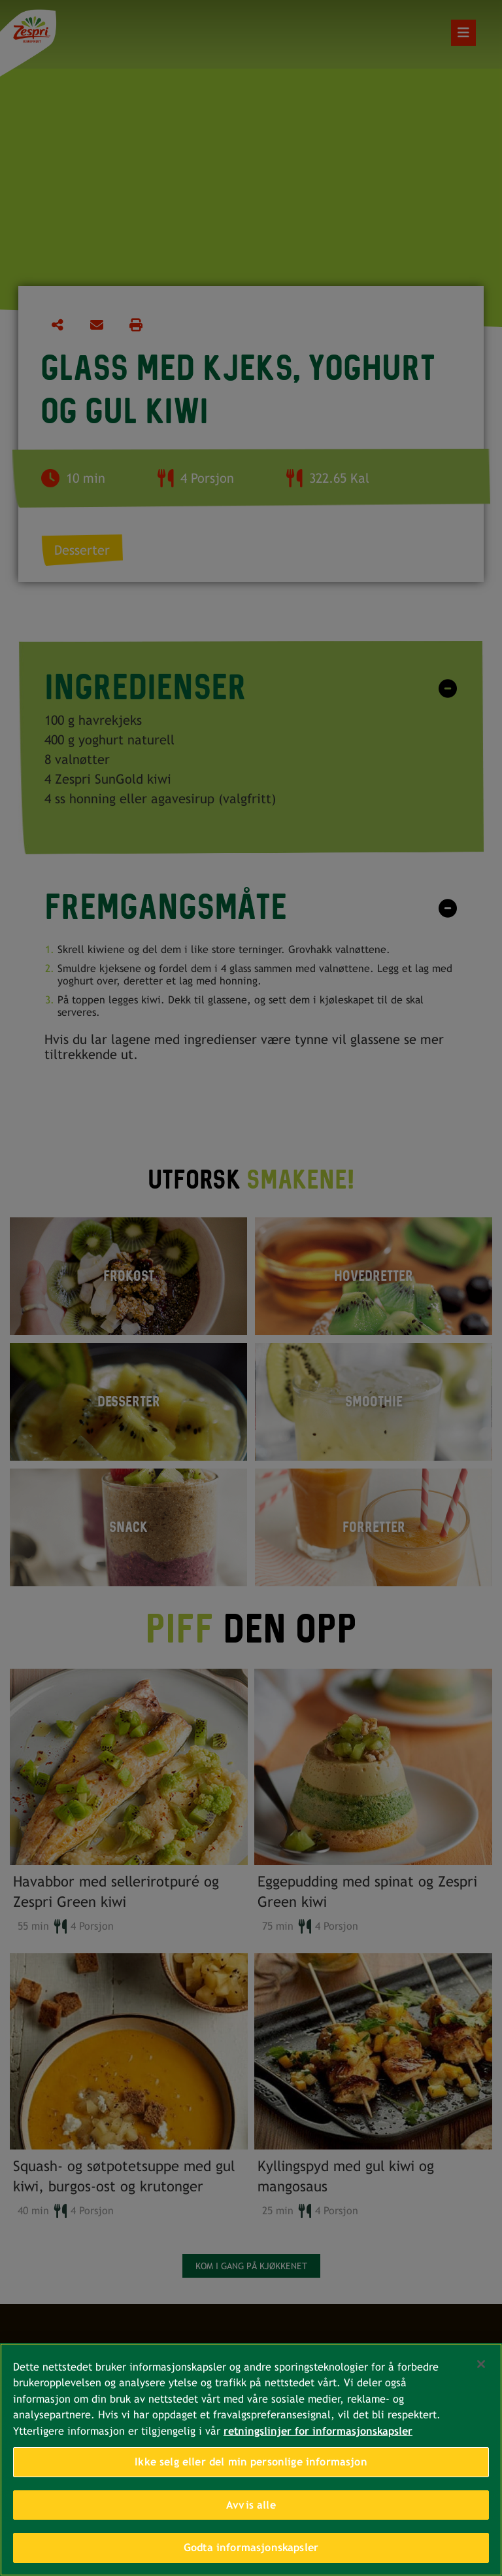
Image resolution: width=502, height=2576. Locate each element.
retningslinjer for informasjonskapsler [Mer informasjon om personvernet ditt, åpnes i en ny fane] (318, 2434)
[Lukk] (481, 2367)
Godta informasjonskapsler (251, 2551)
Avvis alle (251, 2508)
